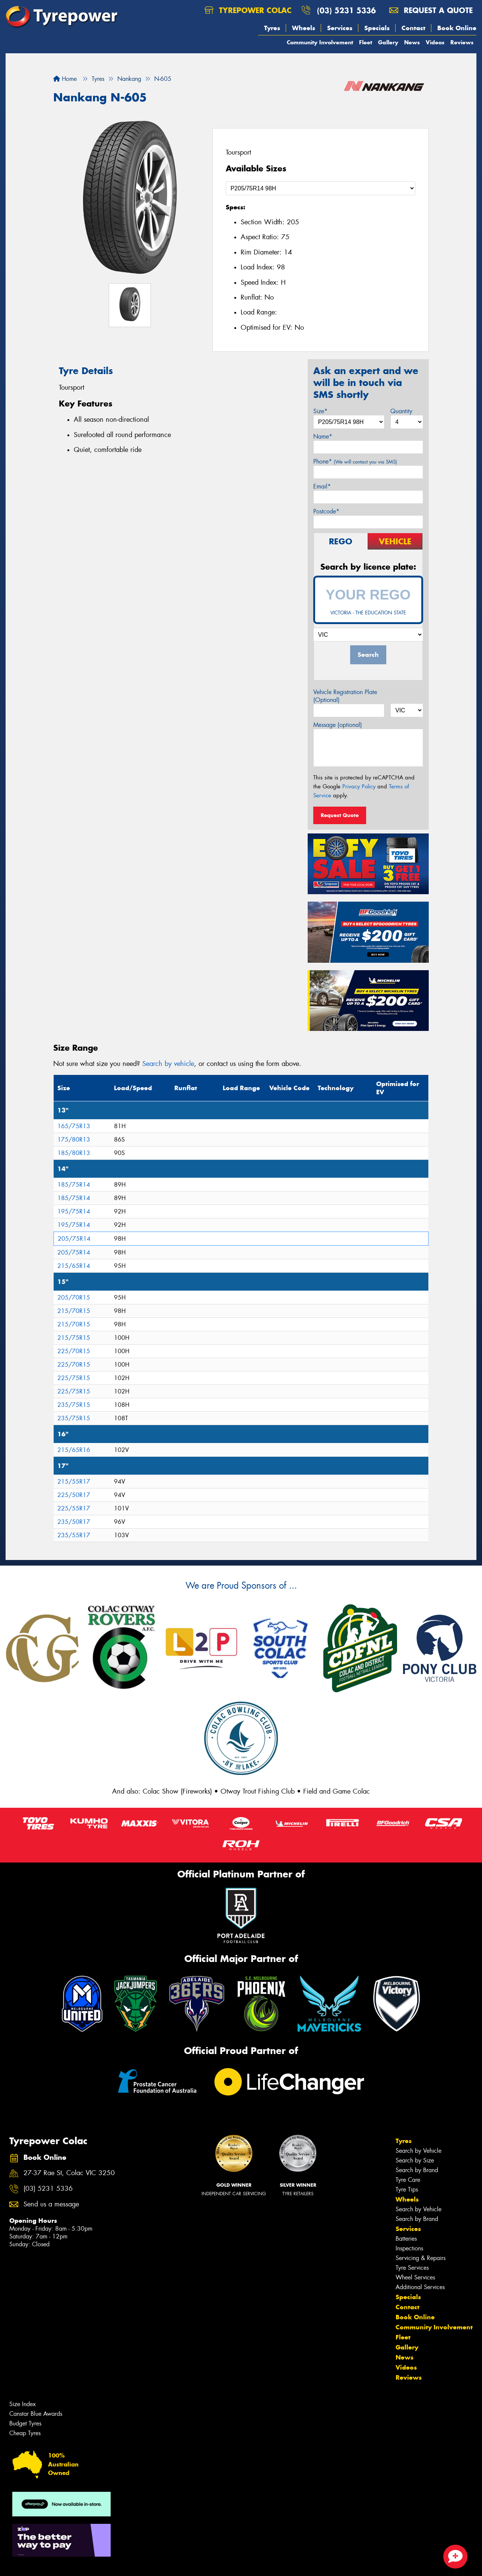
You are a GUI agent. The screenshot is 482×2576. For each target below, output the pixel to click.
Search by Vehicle (418, 2151)
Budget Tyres (25, 2423)
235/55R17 (73, 1535)
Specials (377, 28)
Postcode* (326, 511)
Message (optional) (337, 725)
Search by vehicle (168, 1063)
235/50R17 (73, 1522)
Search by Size (415, 2160)
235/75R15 (73, 1405)
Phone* (355, 461)
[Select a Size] (320, 188)
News (412, 42)
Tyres (272, 28)
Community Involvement (320, 42)
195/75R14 (73, 1211)
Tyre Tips (407, 2189)
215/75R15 (73, 1338)
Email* (322, 486)
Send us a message (51, 2204)
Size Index (22, 2404)
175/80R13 (73, 1139)
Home (65, 79)
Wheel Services (415, 2277)
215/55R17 (73, 1481)
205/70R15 (73, 1297)
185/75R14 (73, 1185)
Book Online (456, 28)
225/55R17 (73, 1508)
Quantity (401, 411)
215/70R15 (73, 1311)
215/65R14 (73, 1266)
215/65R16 (73, 1450)
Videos (435, 42)
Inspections (409, 2248)
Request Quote (340, 815)
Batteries (406, 2239)
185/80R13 (73, 1153)
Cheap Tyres (25, 2433)
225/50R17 (73, 1495)
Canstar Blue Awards (35, 2414)
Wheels (303, 28)
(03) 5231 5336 (346, 10)
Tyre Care (408, 2180)
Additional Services (420, 2287)
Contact (413, 28)
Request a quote (431, 10)
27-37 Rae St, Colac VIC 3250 (69, 2173)
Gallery (388, 42)
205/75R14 (74, 1239)
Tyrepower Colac (248, 10)
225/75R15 (73, 1378)
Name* (322, 436)
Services (339, 28)
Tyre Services (412, 2268)
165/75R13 (73, 1126)
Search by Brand (417, 2170)
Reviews (461, 42)
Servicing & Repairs (420, 2258)
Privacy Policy (358, 786)
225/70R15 (73, 1351)
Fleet (365, 42)
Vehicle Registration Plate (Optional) (345, 696)
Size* (320, 411)
